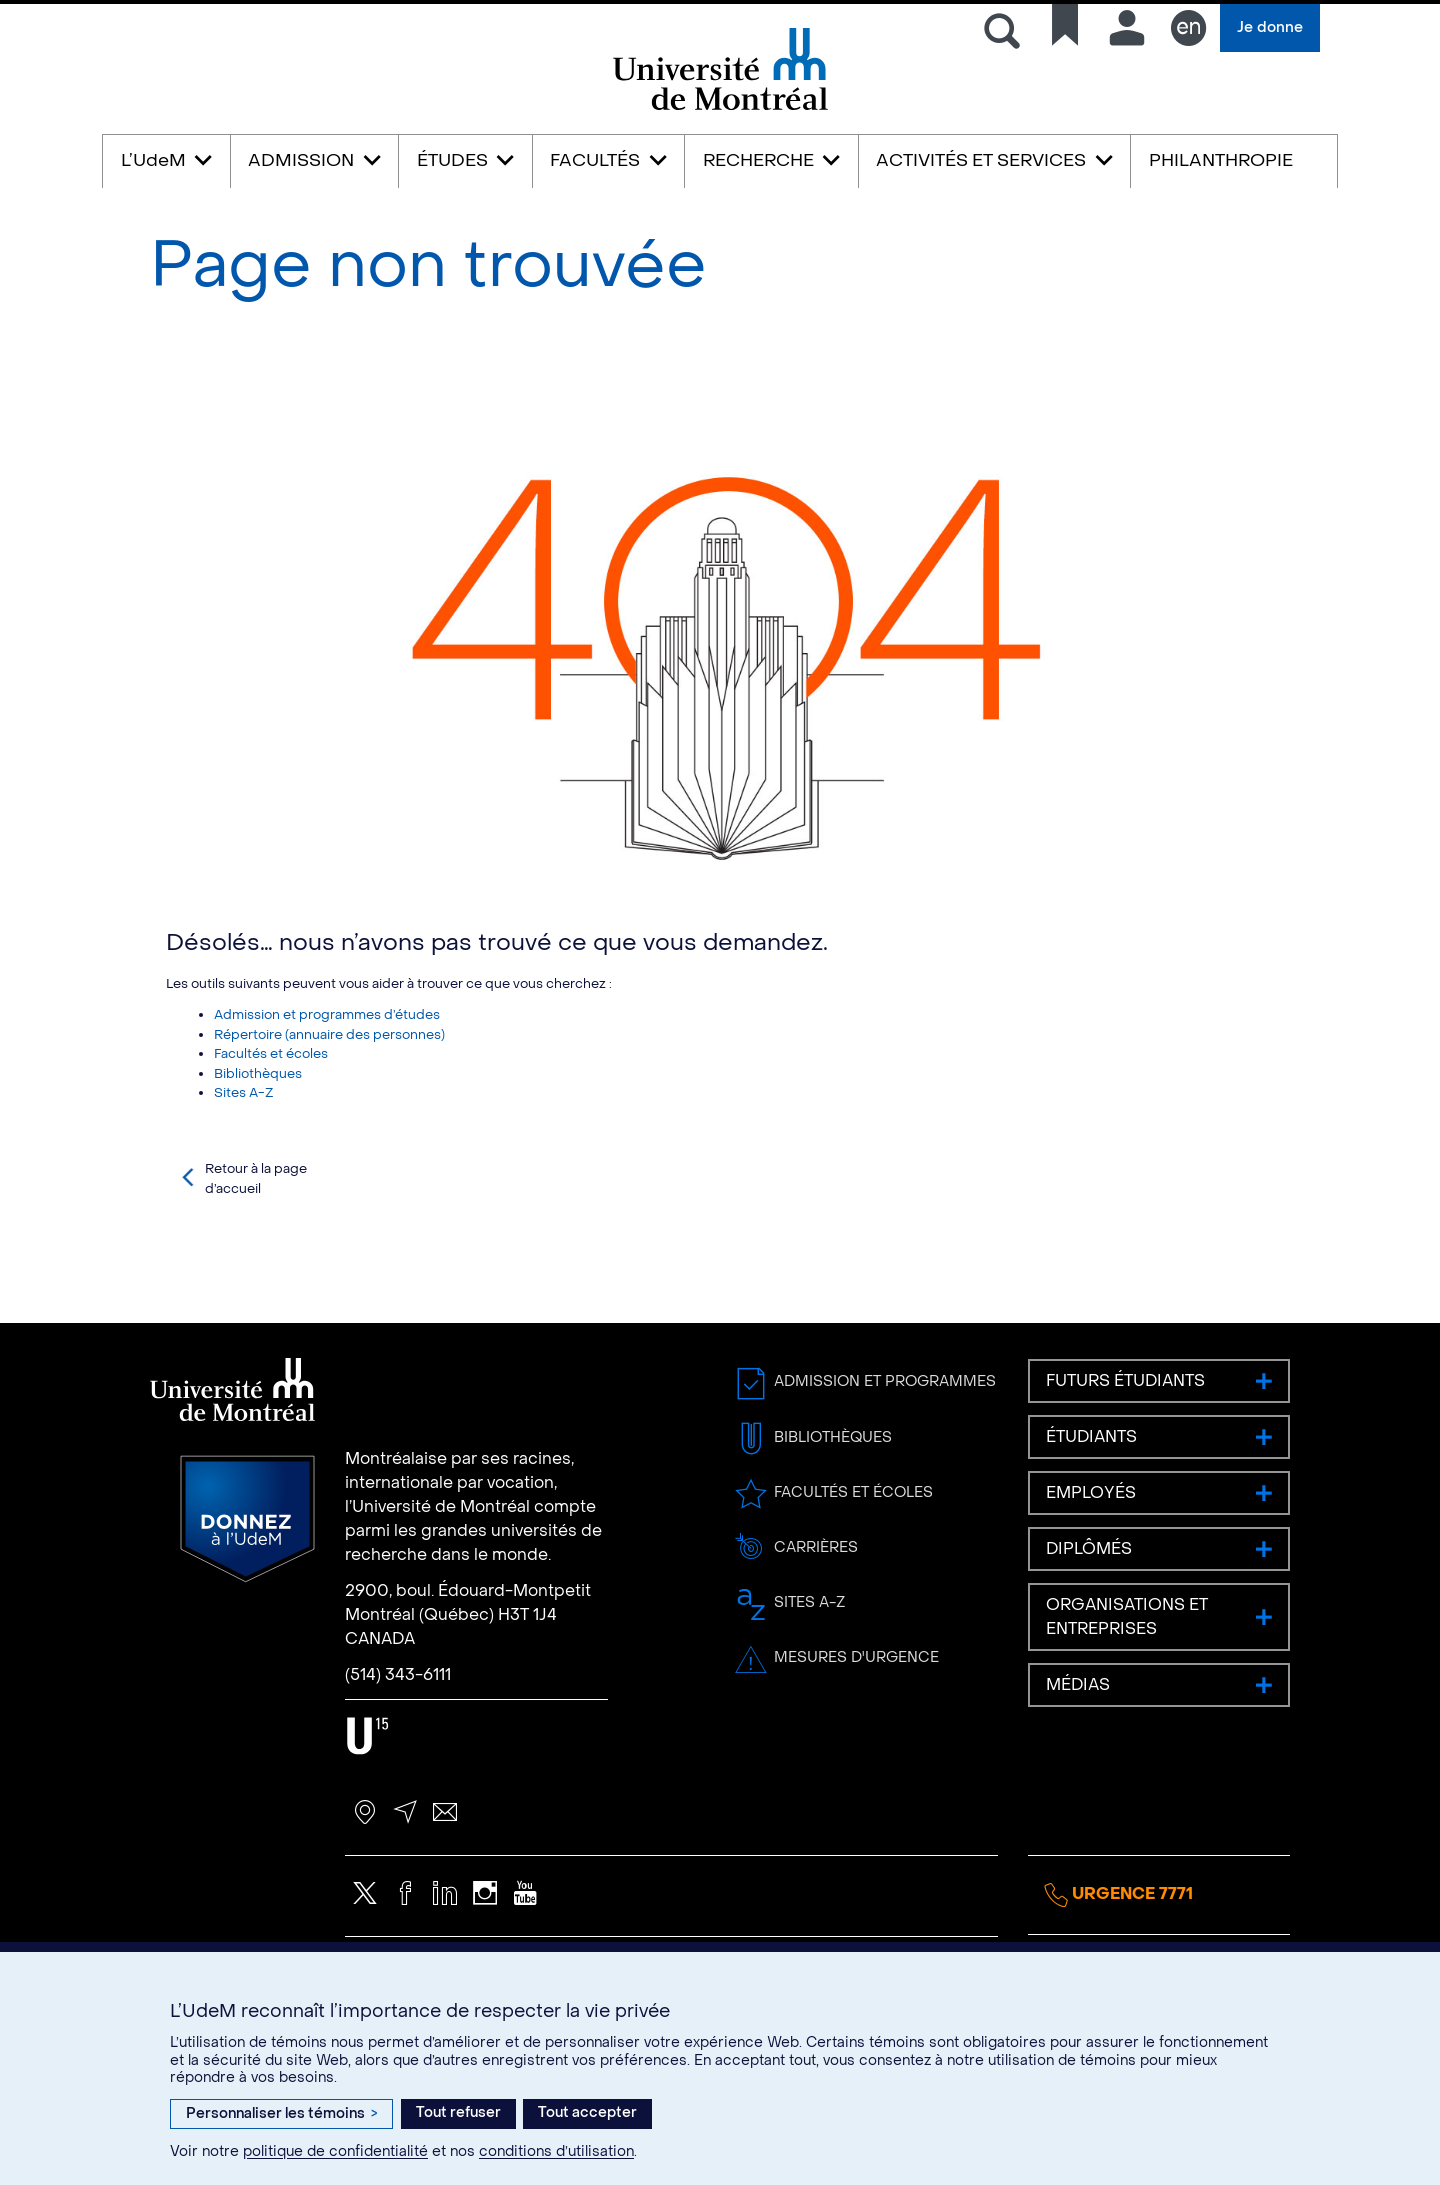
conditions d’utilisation (556, 2151)
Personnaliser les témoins (281, 2113)
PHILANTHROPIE (1221, 160)
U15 (367, 1824)
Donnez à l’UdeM (247, 1607)
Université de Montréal (720, 108)
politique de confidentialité (335, 2151)
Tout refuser (458, 2112)
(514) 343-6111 (398, 1762)
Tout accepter (587, 2112)
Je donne (1270, 27)
